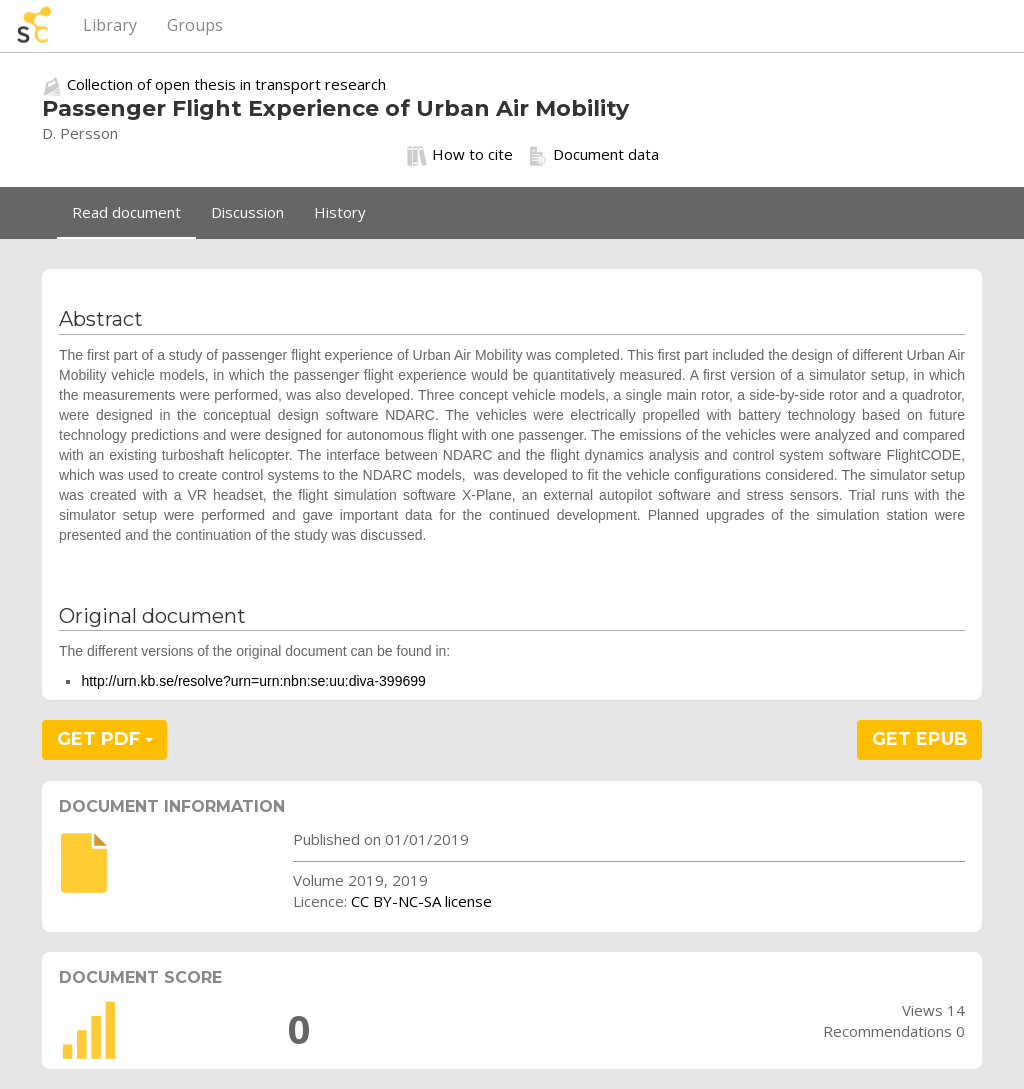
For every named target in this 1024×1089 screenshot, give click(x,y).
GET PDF (105, 739)
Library (110, 25)
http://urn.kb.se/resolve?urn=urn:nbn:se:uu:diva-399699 (253, 681)
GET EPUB (920, 739)
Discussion (247, 212)
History (340, 212)
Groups (195, 25)
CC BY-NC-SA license (421, 901)
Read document (126, 212)
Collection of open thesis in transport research (226, 84)
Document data (593, 155)
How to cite (460, 155)
